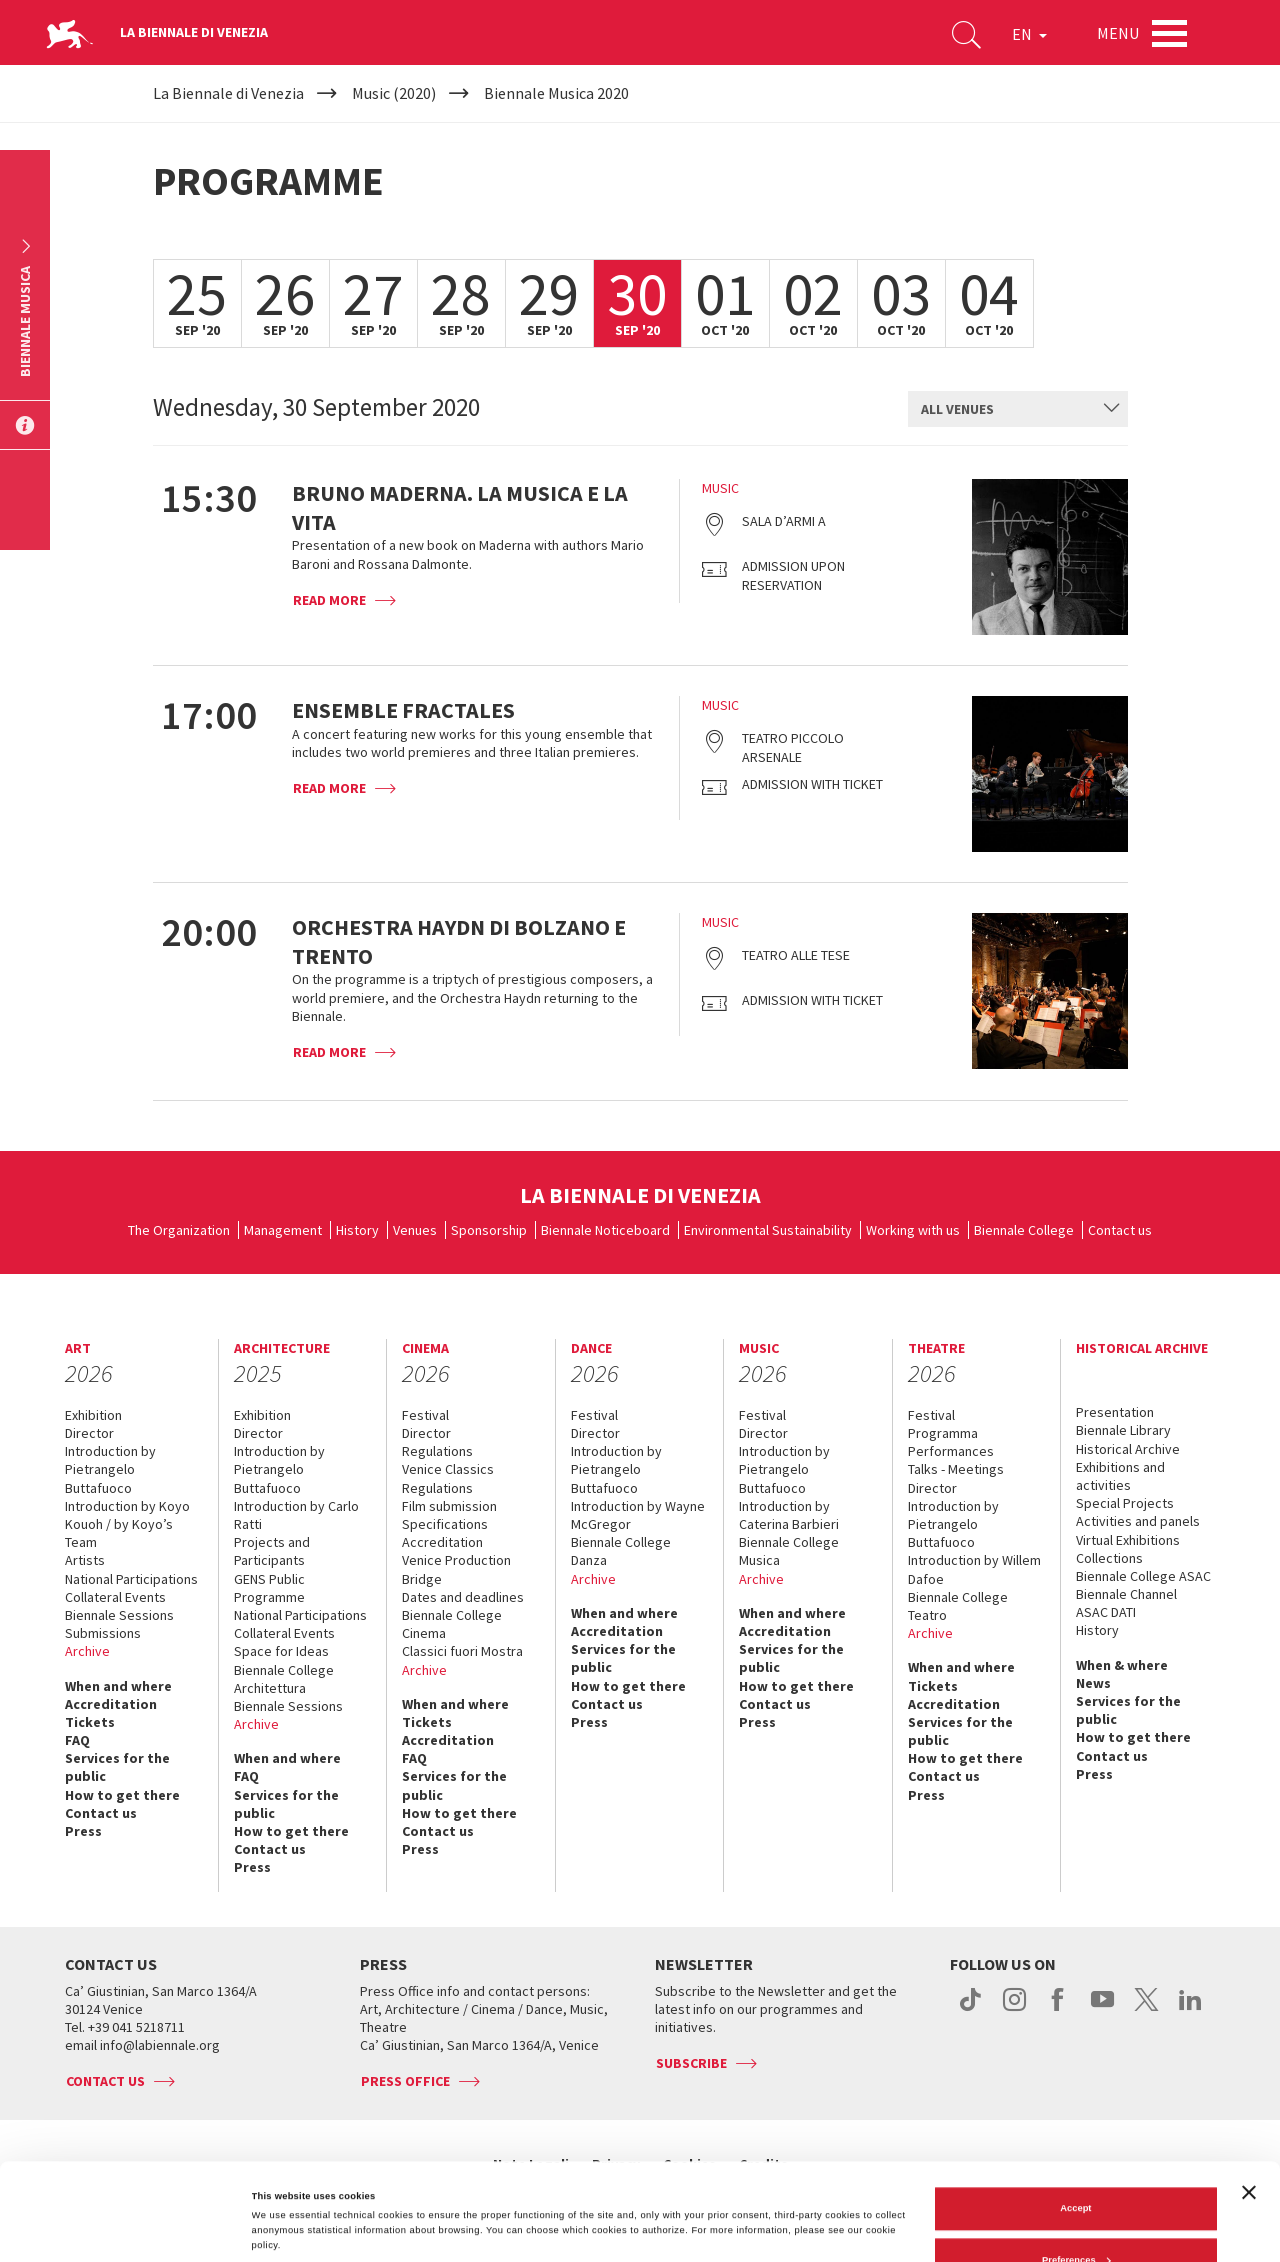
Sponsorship (489, 1230)
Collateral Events (115, 1597)
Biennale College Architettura (284, 1679)
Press (83, 1831)
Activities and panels (1138, 1521)
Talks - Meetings (956, 1469)
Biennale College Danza (621, 1551)
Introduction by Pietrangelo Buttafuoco (110, 1469)
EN (1029, 34)
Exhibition (93, 1415)
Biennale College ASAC (1143, 1576)
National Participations (131, 1579)
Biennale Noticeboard (605, 1230)
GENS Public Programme (269, 1588)
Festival (425, 1415)
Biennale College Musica (789, 1551)
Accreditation (111, 1704)
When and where (118, 1686)
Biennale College (1024, 1230)
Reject (1076, 2215)
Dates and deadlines (463, 1597)
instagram (1014, 2010)
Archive (87, 1651)
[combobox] (1018, 409)
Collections (1109, 1558)
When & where (1122, 1665)
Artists (85, 1560)
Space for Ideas (281, 1651)
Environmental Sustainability (768, 1230)
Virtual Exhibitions (1128, 1540)
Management (283, 1230)
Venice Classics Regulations (448, 1478)
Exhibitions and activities (1120, 1476)
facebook (1058, 2010)
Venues (415, 1230)
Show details (281, 2184)
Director (89, 1433)
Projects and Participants (272, 1551)
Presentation (1115, 1412)
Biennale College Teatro (958, 1606)
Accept (1075, 2112)
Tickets (90, 1722)
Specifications (445, 1524)
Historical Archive (1128, 1449)
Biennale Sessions (119, 1615)
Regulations (437, 1451)
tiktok (970, 2010)
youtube (1102, 2010)
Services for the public (117, 1767)
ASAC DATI (1106, 1612)
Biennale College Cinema (452, 1624)
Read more (329, 600)
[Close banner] (1249, 2095)
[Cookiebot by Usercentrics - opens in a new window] (129, 2228)
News (1093, 1683)
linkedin (1190, 2010)
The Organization (179, 1230)
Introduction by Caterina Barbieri (789, 1515)
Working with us (913, 1230)
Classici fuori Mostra (462, 1651)
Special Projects (1125, 1503)
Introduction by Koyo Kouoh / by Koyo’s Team (127, 1524)
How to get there (122, 1795)
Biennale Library (1123, 1430)
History (357, 1230)
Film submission (449, 1506)
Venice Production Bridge (456, 1569)
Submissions (103, 1633)
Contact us (1120, 1230)
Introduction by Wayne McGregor (638, 1515)
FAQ (77, 1740)
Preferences (1076, 2163)
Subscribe (691, 2063)
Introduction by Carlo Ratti (296, 1515)
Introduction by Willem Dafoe (974, 1569)
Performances (951, 1451)
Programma (943, 1433)
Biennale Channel (1126, 1594)
